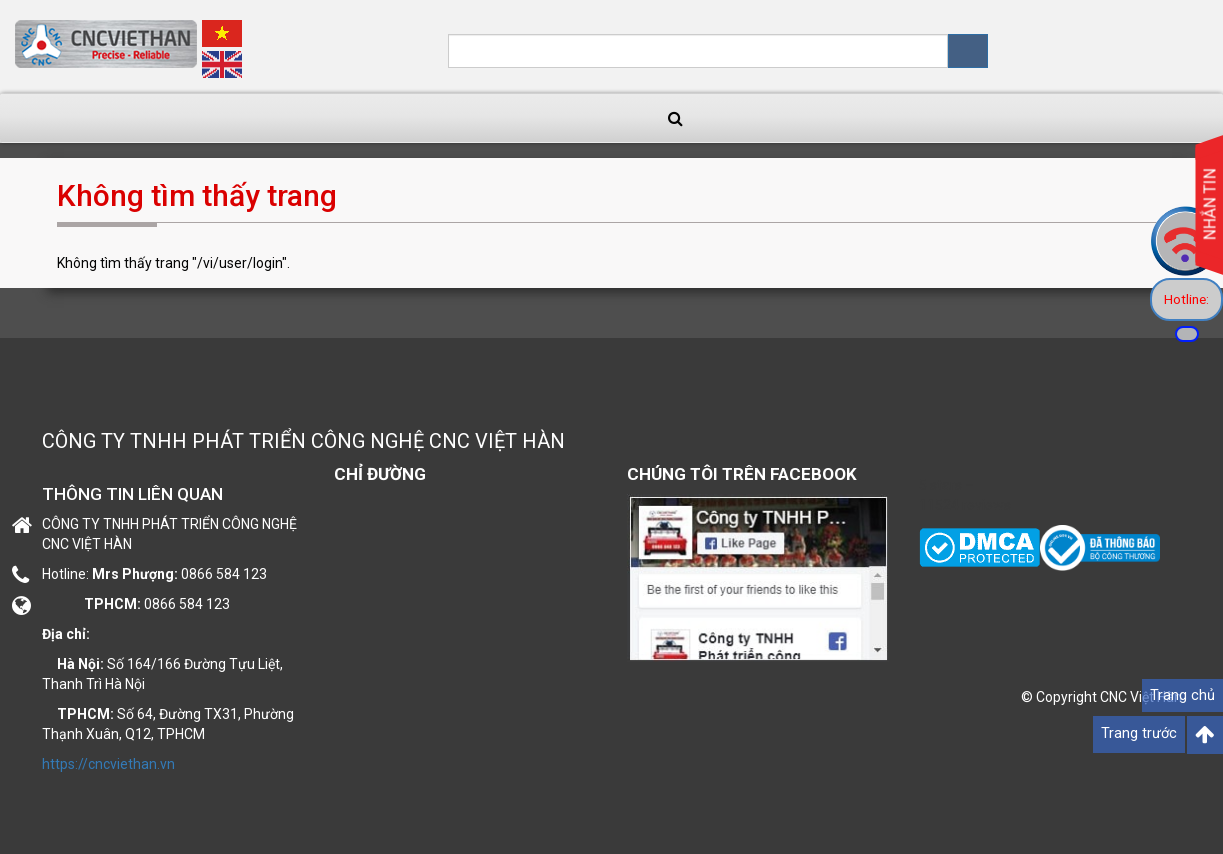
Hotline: (1186, 299)
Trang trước (1139, 733)
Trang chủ (1182, 695)
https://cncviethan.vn (108, 764)
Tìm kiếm (968, 51)
